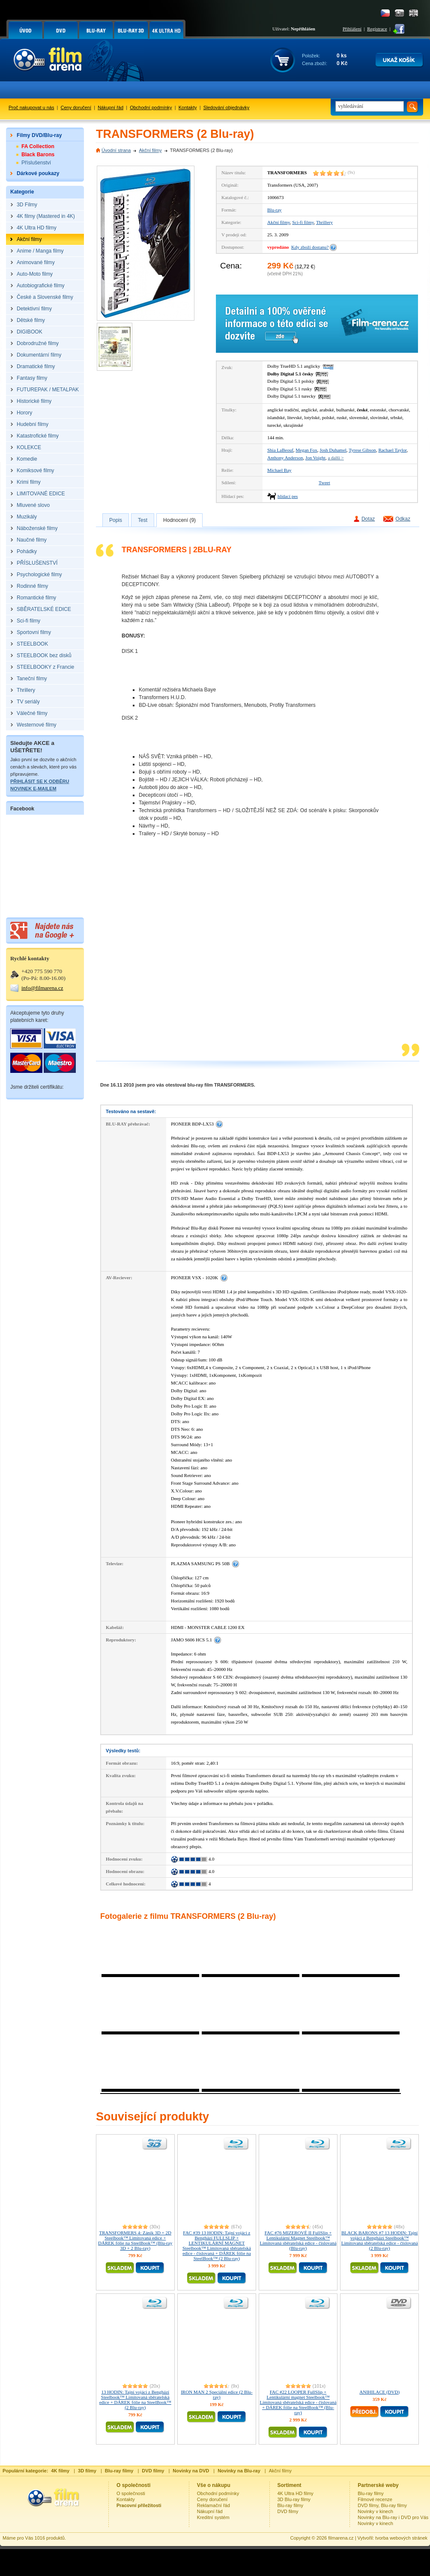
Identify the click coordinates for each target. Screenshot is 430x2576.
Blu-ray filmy (291, 2505)
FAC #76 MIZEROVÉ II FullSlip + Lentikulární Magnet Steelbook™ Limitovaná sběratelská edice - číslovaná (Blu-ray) (298, 2240)
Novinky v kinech (375, 2511)
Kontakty (188, 107)
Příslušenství (36, 163)
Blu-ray (274, 209)
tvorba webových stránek (401, 2537)
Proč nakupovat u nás (31, 107)
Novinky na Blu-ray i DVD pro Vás (393, 2517)
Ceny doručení (76, 107)
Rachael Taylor (392, 450)
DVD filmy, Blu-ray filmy (382, 2505)
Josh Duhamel (333, 450)
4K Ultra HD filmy (296, 2493)
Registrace (377, 28)
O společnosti (130, 2493)
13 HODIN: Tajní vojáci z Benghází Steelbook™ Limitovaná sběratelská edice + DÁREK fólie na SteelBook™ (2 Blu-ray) (135, 2399)
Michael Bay (279, 470)
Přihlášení (352, 28)
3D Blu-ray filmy (294, 2499)
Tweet (324, 482)
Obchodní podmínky (151, 107)
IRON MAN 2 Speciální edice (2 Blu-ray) (216, 2394)
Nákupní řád (110, 107)
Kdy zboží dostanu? (309, 247)
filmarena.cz (340, 2537)
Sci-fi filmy (303, 222)
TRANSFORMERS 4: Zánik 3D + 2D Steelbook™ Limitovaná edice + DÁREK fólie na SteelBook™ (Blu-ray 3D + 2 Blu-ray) (135, 2240)
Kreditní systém (213, 2517)
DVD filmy (288, 2511)
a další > (335, 457)
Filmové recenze (375, 2499)
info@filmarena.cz (42, 988)
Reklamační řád (213, 2505)
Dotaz (368, 519)
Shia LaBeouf (280, 450)
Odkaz (402, 519)
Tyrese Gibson (362, 450)
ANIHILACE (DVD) (379, 2391)
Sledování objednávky (226, 107)
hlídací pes (288, 496)
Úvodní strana (116, 150)
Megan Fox (306, 450)
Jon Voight (315, 457)
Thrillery (324, 222)
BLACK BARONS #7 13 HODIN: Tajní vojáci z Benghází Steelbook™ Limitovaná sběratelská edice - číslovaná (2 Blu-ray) (379, 2240)
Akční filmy (150, 150)
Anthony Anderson (285, 457)
